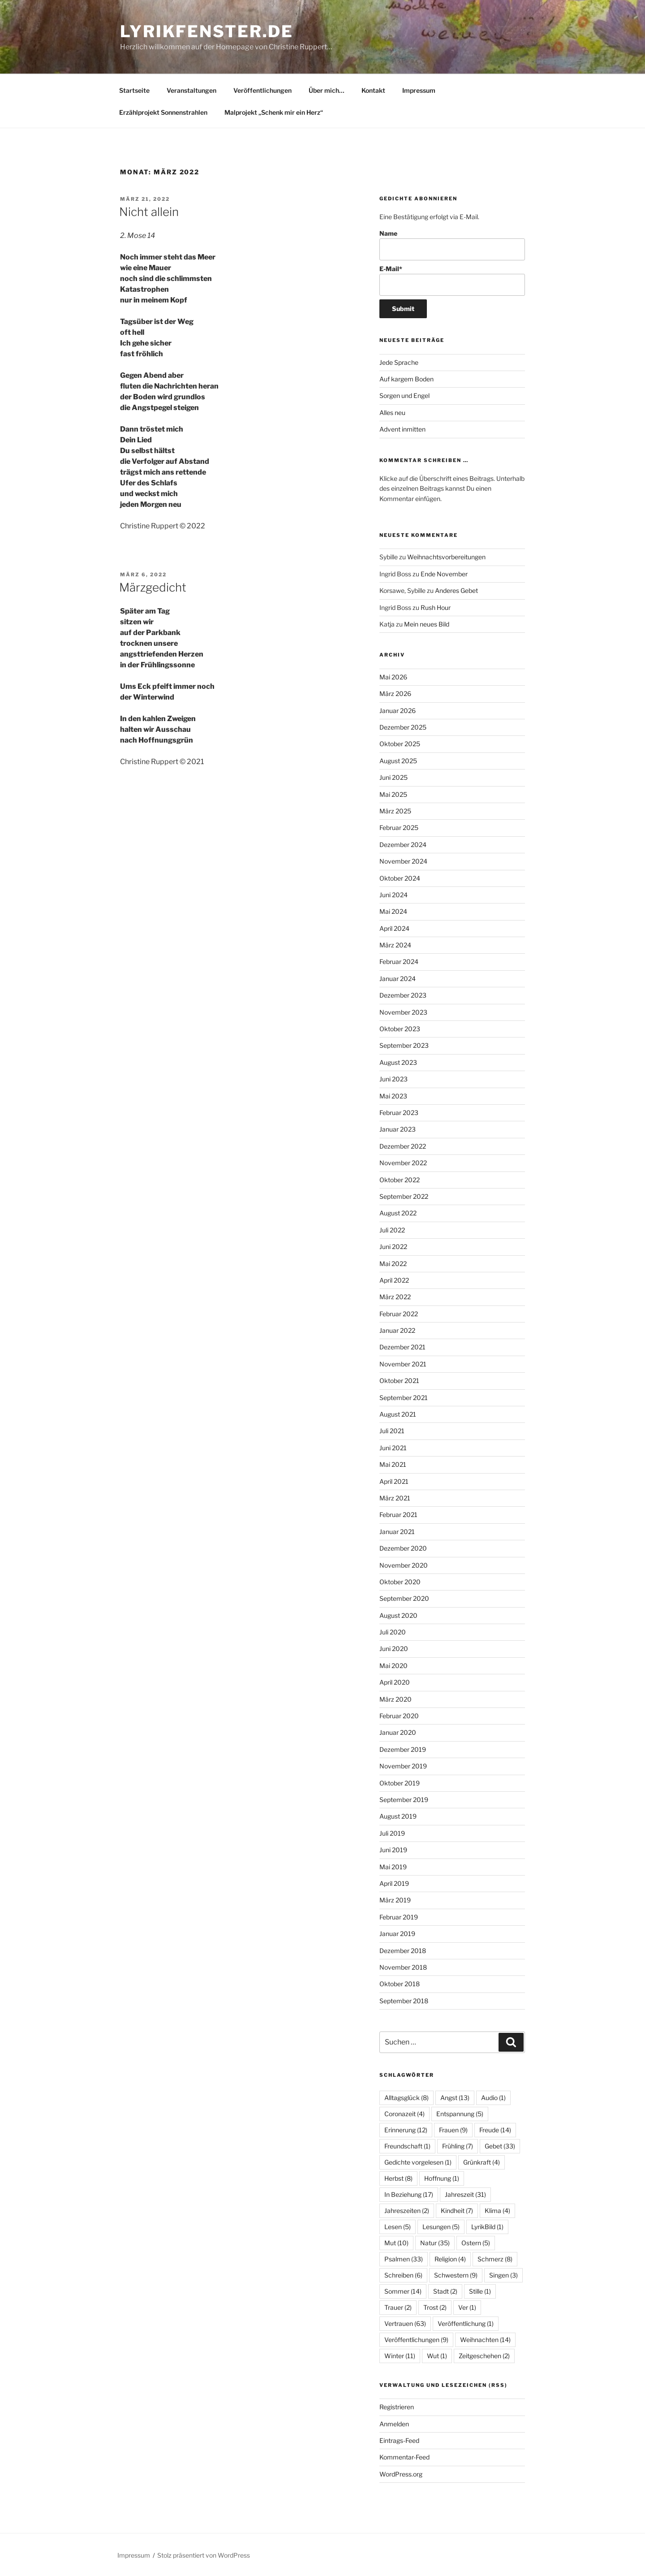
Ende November (444, 574)
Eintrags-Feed (399, 2440)
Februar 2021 (398, 1514)
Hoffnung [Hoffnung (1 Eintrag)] (441, 2178)
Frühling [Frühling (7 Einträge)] (457, 2146)
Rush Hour (436, 607)
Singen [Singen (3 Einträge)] (503, 2275)
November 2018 (403, 1967)
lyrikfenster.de (206, 31)
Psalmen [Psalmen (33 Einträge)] (403, 2259)
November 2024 (403, 861)
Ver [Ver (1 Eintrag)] (467, 2307)
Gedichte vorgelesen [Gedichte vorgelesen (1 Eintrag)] (418, 2162)
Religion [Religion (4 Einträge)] (450, 2259)
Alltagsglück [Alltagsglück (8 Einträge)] (406, 2097)
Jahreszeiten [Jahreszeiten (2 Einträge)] (406, 2210)
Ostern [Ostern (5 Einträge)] (475, 2243)
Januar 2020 (397, 1732)
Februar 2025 (398, 827)
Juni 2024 (393, 895)
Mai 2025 (393, 794)
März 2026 (395, 693)
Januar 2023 (397, 1129)
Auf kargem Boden (406, 379)
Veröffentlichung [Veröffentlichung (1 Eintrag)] (466, 2323)
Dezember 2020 (403, 1548)
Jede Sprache (398, 362)
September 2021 (403, 1397)
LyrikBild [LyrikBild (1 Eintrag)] (487, 2226)
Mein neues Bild (426, 624)
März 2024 (395, 945)
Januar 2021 (397, 1531)
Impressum (418, 90)
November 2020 (403, 1565)
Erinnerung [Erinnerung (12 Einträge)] (405, 2130)
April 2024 (394, 928)
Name (452, 244)
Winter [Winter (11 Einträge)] (399, 2356)
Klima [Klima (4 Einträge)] (497, 2210)
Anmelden (394, 2424)
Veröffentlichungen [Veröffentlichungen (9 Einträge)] (416, 2339)
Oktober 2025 (399, 744)
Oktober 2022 (399, 1180)
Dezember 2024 (402, 844)
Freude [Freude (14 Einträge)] (495, 2130)
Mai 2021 (392, 1464)
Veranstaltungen (191, 90)
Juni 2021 (393, 1448)
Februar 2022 (398, 1314)
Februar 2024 (398, 961)
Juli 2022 (392, 1230)
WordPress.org (400, 2474)
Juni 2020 (393, 1648)
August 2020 (398, 1615)
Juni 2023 (393, 1079)
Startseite (134, 90)
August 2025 (398, 761)
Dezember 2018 (402, 1950)
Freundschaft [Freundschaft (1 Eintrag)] (407, 2146)
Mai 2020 (393, 1665)
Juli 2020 (392, 1632)
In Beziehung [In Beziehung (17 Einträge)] (408, 2194)
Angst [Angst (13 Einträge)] (454, 2097)
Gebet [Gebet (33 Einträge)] (500, 2146)
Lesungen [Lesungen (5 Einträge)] (441, 2226)
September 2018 (403, 2001)
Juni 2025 (393, 777)
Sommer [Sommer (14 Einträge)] (402, 2291)
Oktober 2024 (399, 878)
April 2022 (394, 1280)
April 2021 (393, 1481)
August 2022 (398, 1213)
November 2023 (403, 1012)
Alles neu (392, 412)
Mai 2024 (393, 911)
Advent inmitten (402, 429)
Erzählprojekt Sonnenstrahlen (163, 112)
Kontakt (373, 90)
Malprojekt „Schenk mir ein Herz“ (273, 112)
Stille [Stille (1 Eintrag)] (480, 2291)
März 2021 (394, 1498)
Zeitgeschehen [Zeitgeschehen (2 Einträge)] (484, 2356)
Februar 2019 (398, 1917)
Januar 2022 (397, 1330)
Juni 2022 (393, 1246)
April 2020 (394, 1682)
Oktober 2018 (399, 1984)
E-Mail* (452, 280)
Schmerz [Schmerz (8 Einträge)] (494, 2259)
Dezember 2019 (402, 1749)
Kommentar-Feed (404, 2457)
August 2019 (398, 1816)
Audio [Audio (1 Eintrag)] (493, 2097)
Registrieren (396, 2407)
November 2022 (403, 1163)
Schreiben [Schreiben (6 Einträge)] (403, 2275)
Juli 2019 (392, 1833)
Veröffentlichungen (262, 90)
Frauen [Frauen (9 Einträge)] (453, 2130)
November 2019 (403, 1766)
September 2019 (403, 1799)
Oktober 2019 (399, 1783)
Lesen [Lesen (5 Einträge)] (397, 2226)
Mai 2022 (393, 1263)
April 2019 (394, 1883)
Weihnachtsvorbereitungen (446, 557)
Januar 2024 (397, 978)
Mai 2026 (393, 677)
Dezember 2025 (402, 727)
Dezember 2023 (402, 995)
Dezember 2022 (402, 1146)
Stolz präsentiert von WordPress (203, 2555)
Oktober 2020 (400, 1582)
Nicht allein (149, 212)
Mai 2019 (393, 1867)
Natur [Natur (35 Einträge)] (435, 2243)
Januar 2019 (397, 1933)
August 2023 (398, 1062)
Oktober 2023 (399, 1029)
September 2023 (404, 1045)
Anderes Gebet (456, 590)
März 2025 (395, 811)
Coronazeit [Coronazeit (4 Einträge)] (404, 2114)
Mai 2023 (393, 1096)
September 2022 (403, 1196)
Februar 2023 (398, 1112)
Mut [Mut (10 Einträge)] (396, 2243)
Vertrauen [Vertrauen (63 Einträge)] (405, 2323)
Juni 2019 (393, 1850)
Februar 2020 (399, 1716)
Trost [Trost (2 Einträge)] (435, 2307)
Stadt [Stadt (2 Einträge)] (445, 2291)
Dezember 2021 (402, 1347)
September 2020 (404, 1598)
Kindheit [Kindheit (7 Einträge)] (457, 2210)
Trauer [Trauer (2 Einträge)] (398, 2307)
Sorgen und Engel (404, 395)
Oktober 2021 (399, 1380)
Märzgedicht (152, 587)
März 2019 (395, 1900)
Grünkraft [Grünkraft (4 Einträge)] (481, 2162)
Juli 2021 (391, 1431)
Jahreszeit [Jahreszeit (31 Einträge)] (465, 2194)
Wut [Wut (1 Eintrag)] (437, 2356)
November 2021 (402, 1364)
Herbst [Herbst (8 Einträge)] (398, 2178)
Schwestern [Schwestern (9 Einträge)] (455, 2275)
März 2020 (395, 1699)
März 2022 (395, 1297)
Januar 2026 (397, 710)
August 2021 (397, 1414)
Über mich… (326, 90)
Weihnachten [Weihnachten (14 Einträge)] (485, 2339)
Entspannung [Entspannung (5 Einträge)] (459, 2114)
